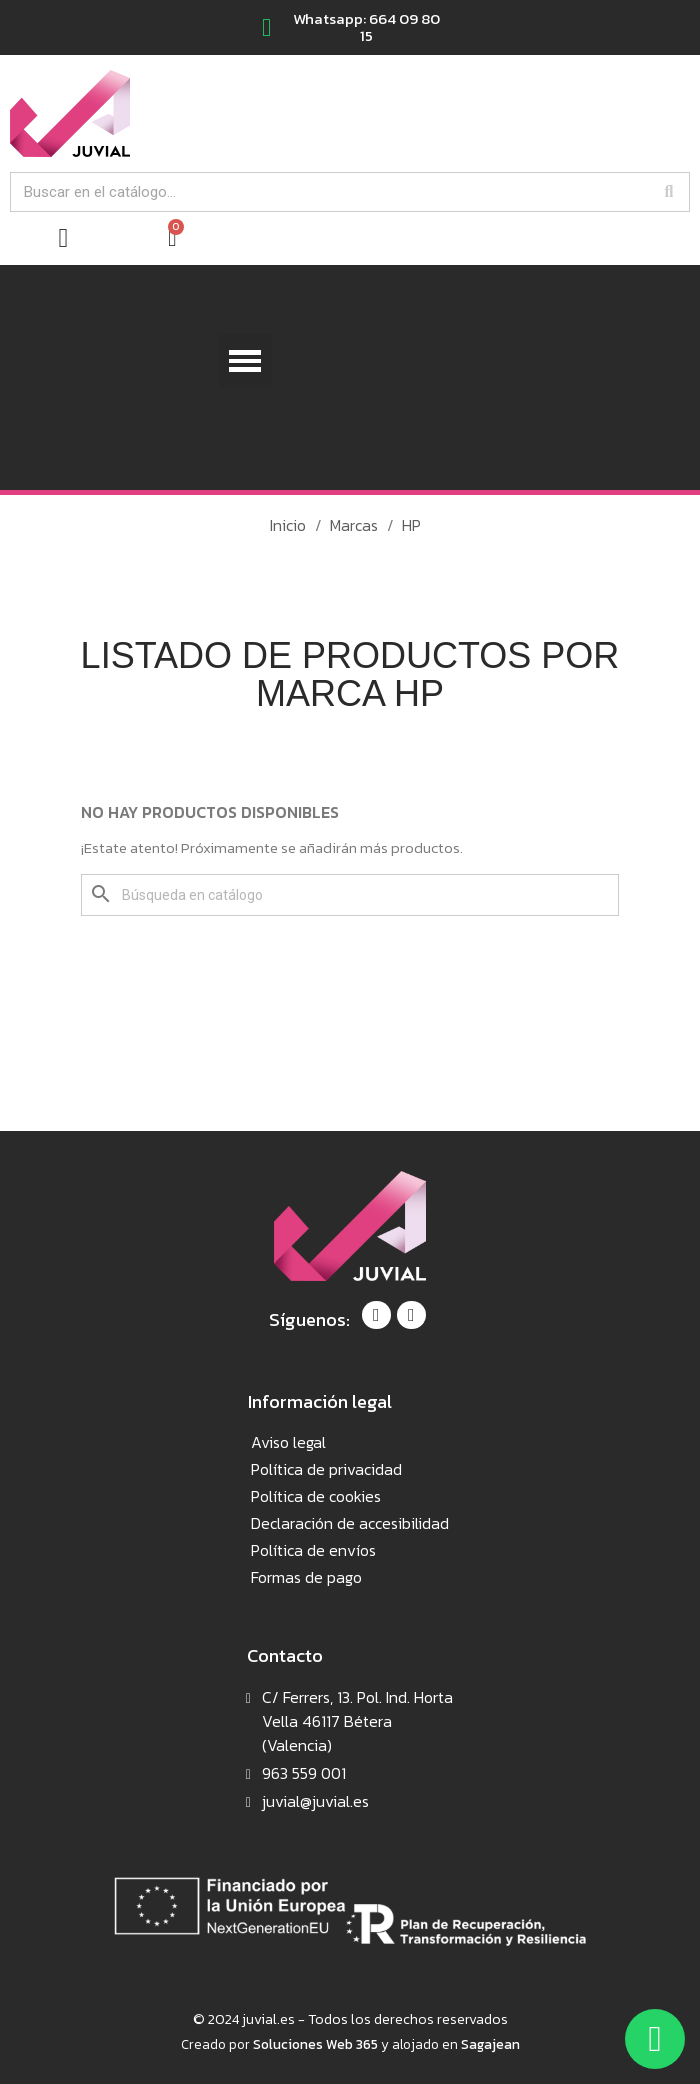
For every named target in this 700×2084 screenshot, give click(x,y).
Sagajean (490, 2044)
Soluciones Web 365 (315, 2044)
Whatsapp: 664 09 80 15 (366, 27)
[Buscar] (350, 895)
